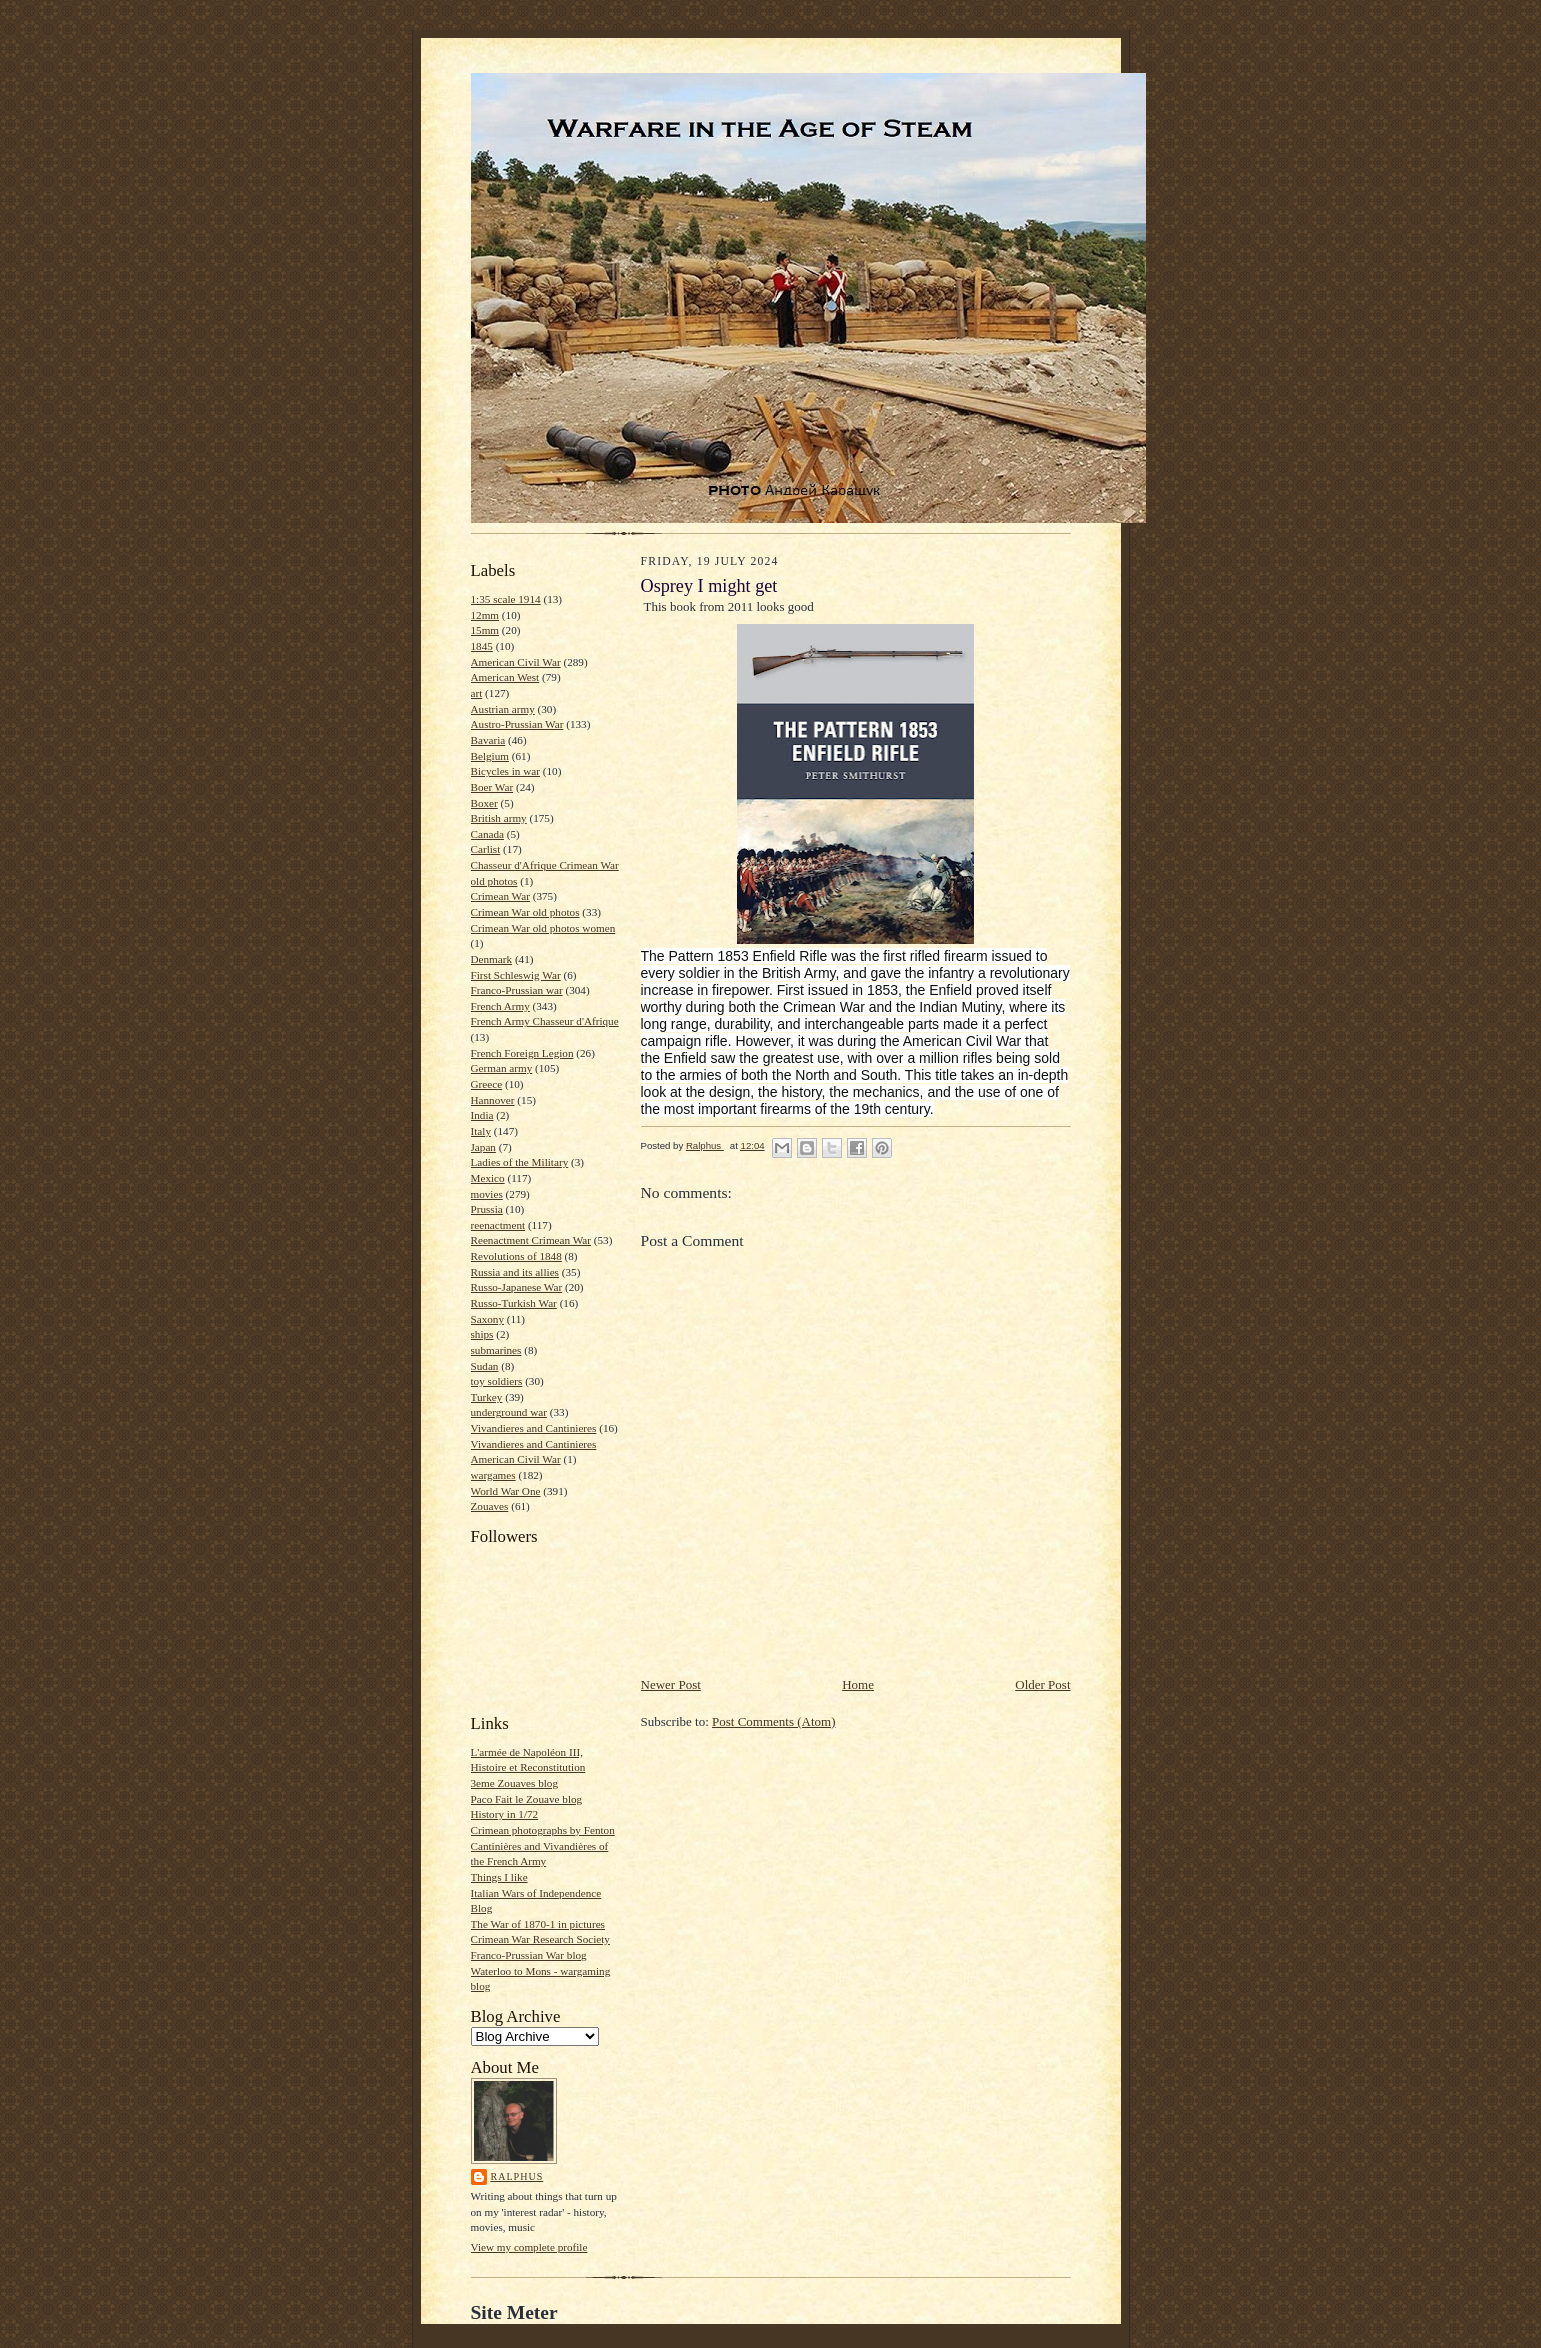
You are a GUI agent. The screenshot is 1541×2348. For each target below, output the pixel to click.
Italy (481, 1131)
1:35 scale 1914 (506, 599)
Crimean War (500, 896)
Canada (488, 834)
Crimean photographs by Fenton (543, 1830)
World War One (506, 1491)
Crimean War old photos (525, 912)
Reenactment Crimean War (531, 1240)
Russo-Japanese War (517, 1287)
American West (505, 677)
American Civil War (516, 662)
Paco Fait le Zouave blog (527, 1799)
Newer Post (671, 1684)
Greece (487, 1084)
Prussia (487, 1209)
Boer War (492, 787)
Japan (483, 1147)
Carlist (486, 849)
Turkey (487, 1397)
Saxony (488, 1319)
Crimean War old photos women (543, 928)
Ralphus (517, 2176)
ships (482, 1334)
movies (487, 1194)
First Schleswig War (516, 975)
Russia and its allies (515, 1272)
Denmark (492, 959)
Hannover (493, 1100)
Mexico (488, 1178)
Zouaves (490, 1506)
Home (858, 1684)
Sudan (485, 1366)
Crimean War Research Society (540, 1939)
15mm (485, 630)
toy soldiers (497, 1381)
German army (502, 1068)
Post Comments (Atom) (774, 1721)
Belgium (490, 756)
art (477, 693)
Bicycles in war (506, 771)
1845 (482, 646)
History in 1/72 (505, 1814)
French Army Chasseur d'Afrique (545, 1021)
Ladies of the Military (520, 1162)
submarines (496, 1350)
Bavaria (488, 740)
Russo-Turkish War (514, 1303)
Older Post (1042, 1684)
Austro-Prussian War (517, 724)
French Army (500, 1006)
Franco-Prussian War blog (529, 1955)
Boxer (484, 803)
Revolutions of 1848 (516, 1256)
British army (499, 818)
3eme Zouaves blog (515, 1783)
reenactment (498, 1225)
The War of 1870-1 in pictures (538, 1924)
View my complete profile (529, 2247)
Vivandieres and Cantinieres (534, 1428)
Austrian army (503, 709)
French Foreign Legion (522, 1053)
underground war (509, 1412)
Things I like (499, 1877)
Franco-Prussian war (517, 990)
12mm (485, 615)
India (482, 1115)
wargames (493, 1475)
